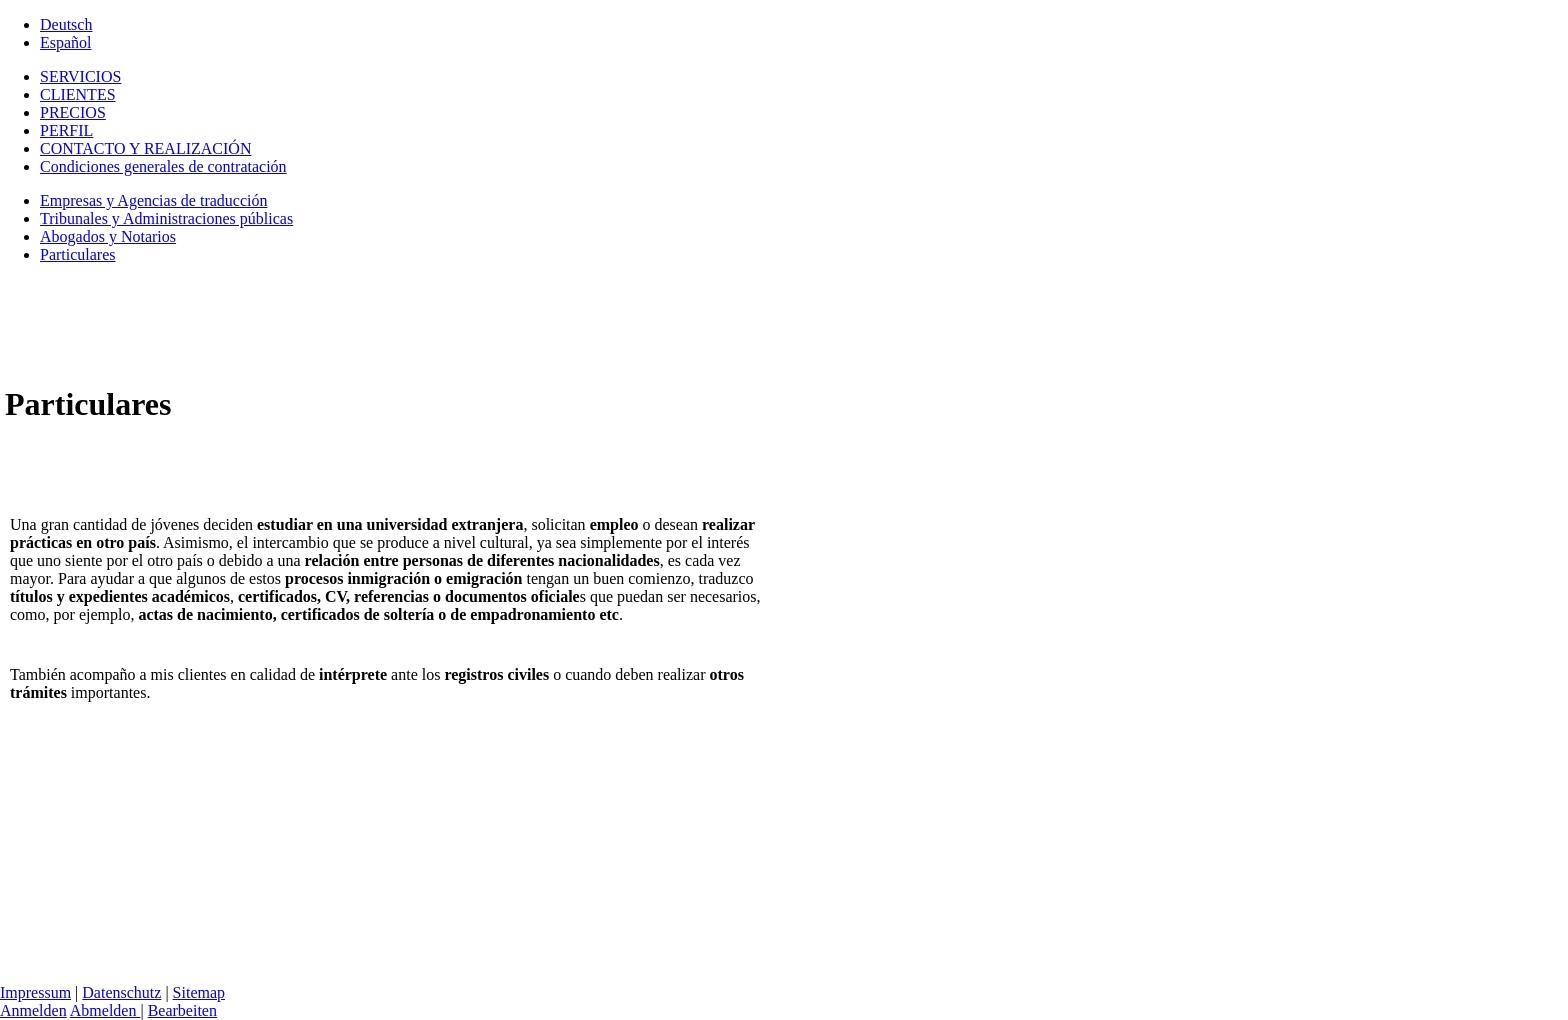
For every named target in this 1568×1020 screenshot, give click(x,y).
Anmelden (33, 1010)
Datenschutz (121, 992)
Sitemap (199, 992)
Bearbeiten (182, 1010)
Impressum (35, 992)
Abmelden (105, 1010)
